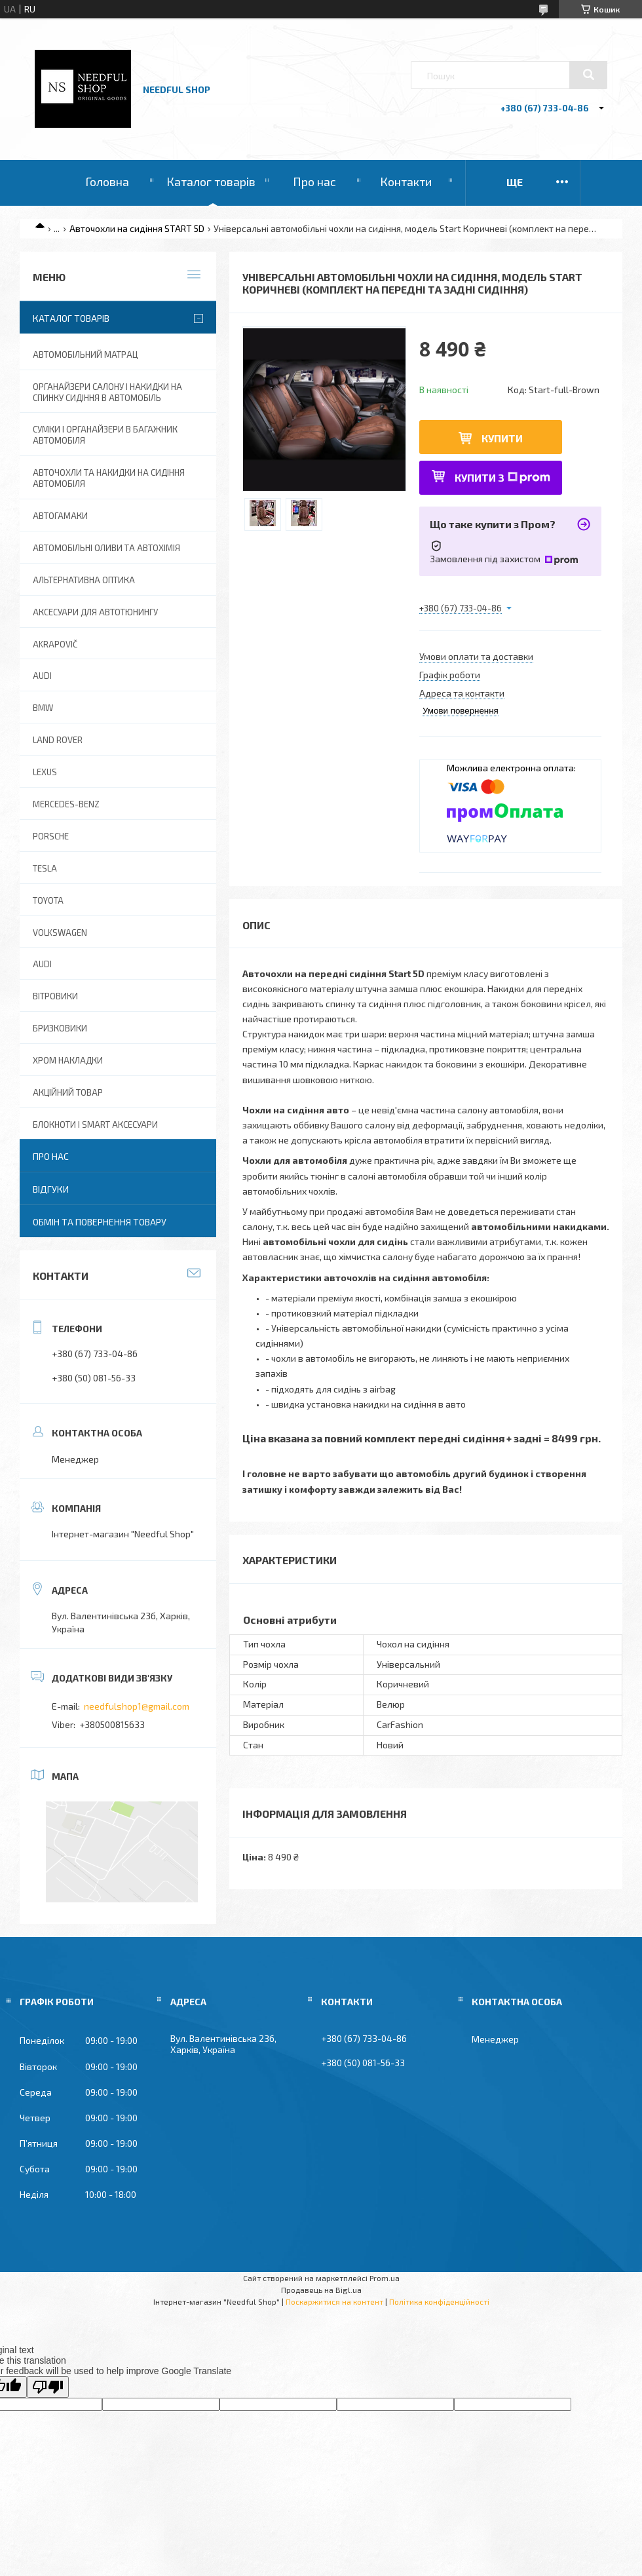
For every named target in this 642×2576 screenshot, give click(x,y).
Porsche (51, 836)
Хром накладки (68, 1060)
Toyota (48, 900)
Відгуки (51, 1189)
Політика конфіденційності (439, 2301)
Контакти (406, 181)
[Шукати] (588, 74)
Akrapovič (55, 644)
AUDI (42, 675)
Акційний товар (68, 1092)
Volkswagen (60, 932)
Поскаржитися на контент (334, 2301)
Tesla (45, 868)
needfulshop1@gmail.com (136, 1706)
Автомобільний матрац (85, 354)
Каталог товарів (210, 181)
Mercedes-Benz (66, 804)
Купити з (502, 477)
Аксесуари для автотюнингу (95, 612)
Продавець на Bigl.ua (321, 2289)
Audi (42, 964)
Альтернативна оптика (84, 580)
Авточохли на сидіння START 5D (136, 228)
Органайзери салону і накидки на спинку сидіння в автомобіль (107, 392)
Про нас (314, 181)
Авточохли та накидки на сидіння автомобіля (109, 478)
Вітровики (55, 996)
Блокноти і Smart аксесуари (95, 1124)
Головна (107, 181)
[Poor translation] (48, 2387)
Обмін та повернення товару (99, 1221)
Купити (502, 438)
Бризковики (60, 1028)
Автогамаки (60, 515)
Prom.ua (384, 2277)
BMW (43, 707)
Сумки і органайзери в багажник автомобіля (105, 435)
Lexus (45, 772)
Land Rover (58, 740)
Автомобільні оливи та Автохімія (106, 548)
